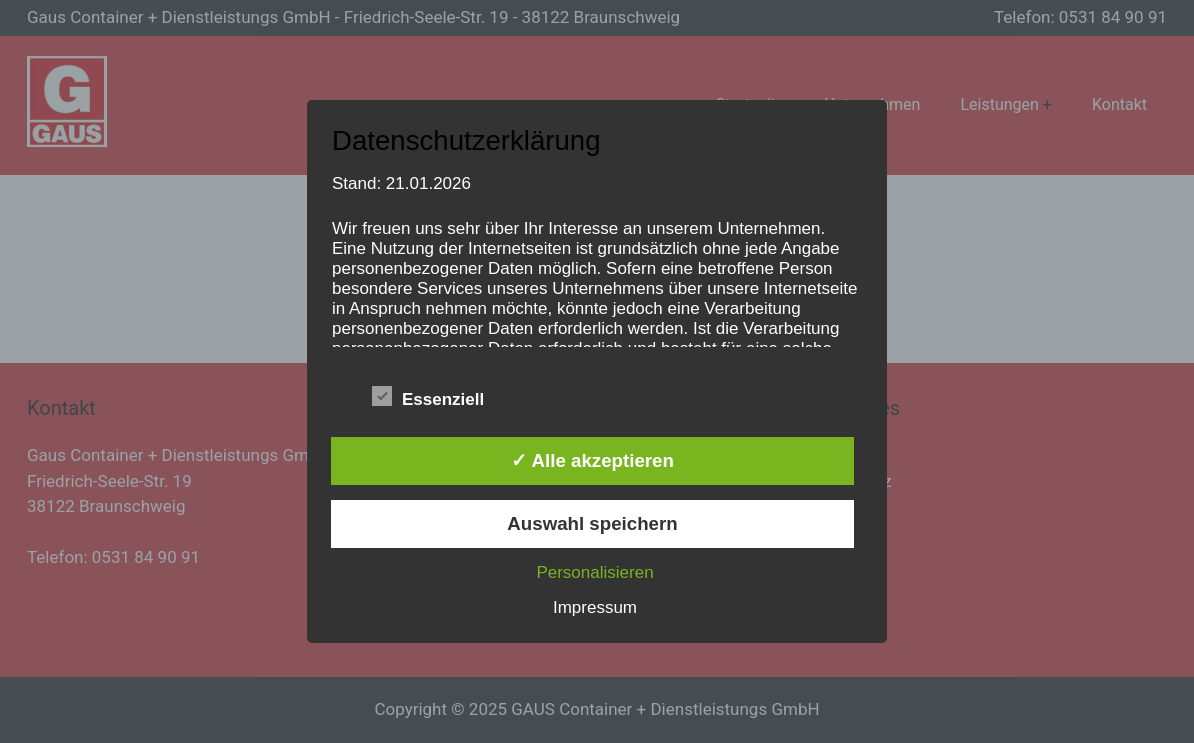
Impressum (595, 607)
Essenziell (428, 396)
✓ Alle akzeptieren (592, 460)
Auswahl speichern (592, 523)
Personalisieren (594, 572)
